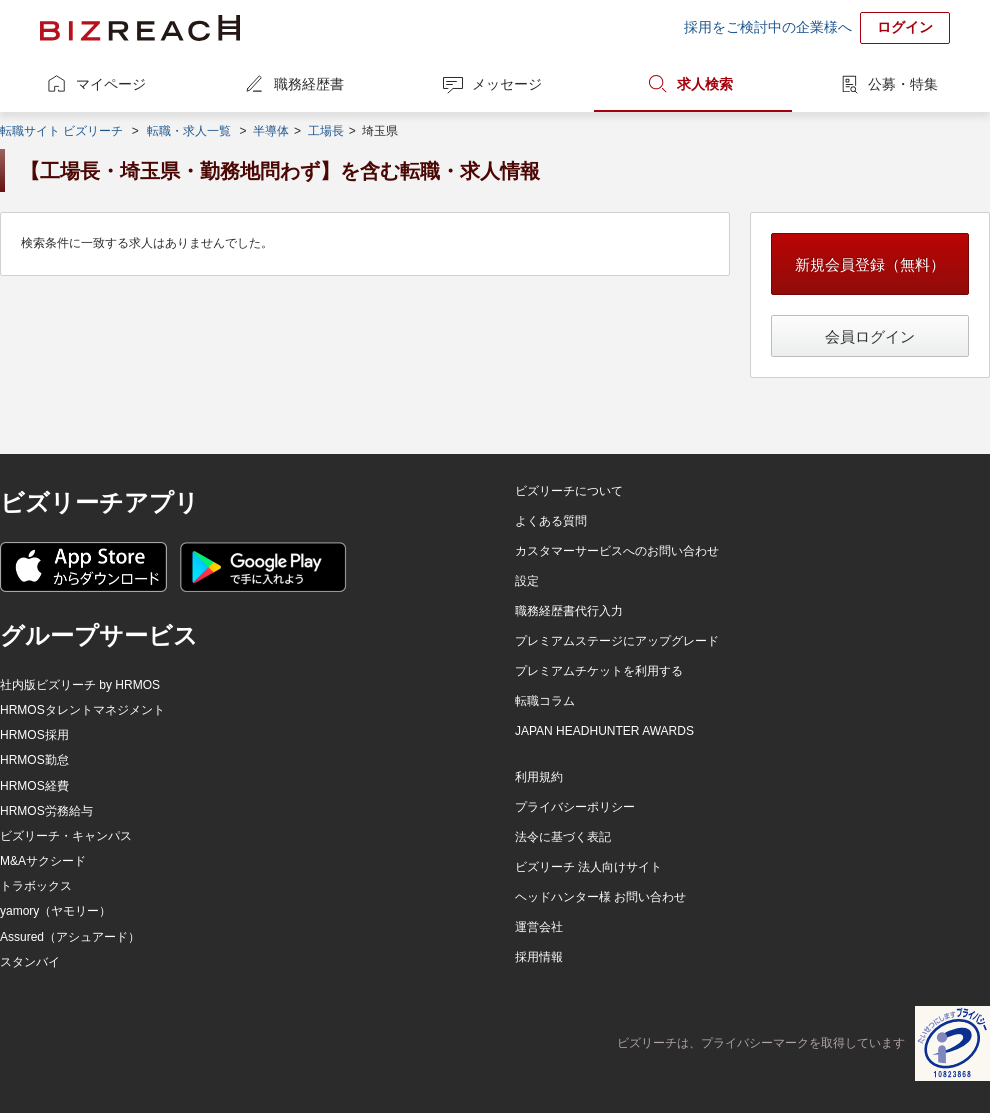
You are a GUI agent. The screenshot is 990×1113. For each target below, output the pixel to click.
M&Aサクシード (43, 861)
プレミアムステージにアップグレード (617, 641)
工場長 (326, 131)
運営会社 (539, 927)
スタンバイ (30, 962)
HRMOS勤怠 (34, 760)
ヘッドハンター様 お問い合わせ (600, 897)
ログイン (905, 27)
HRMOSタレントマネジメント (82, 710)
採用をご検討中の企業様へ (768, 27)
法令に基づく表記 (563, 837)
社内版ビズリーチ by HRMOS (80, 685)
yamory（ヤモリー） (55, 911)
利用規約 (539, 777)
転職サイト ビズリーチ (61, 131)
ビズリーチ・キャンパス (66, 836)
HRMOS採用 (34, 735)
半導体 (271, 131)
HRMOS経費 (34, 786)
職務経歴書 (309, 84)
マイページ (111, 84)
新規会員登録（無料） (870, 264)
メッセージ (507, 84)
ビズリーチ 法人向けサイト (588, 867)
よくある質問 (551, 521)
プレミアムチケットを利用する (599, 671)
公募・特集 (903, 84)
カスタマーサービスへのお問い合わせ (617, 551)
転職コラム (545, 701)
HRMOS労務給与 (46, 811)
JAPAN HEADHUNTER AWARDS (604, 731)
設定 (527, 581)
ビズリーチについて (569, 491)
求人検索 (705, 84)
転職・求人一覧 (189, 131)
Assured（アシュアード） (70, 937)
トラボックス (36, 886)
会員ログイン (870, 336)
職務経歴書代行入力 (569, 611)
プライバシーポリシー (575, 807)
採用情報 (539, 957)
